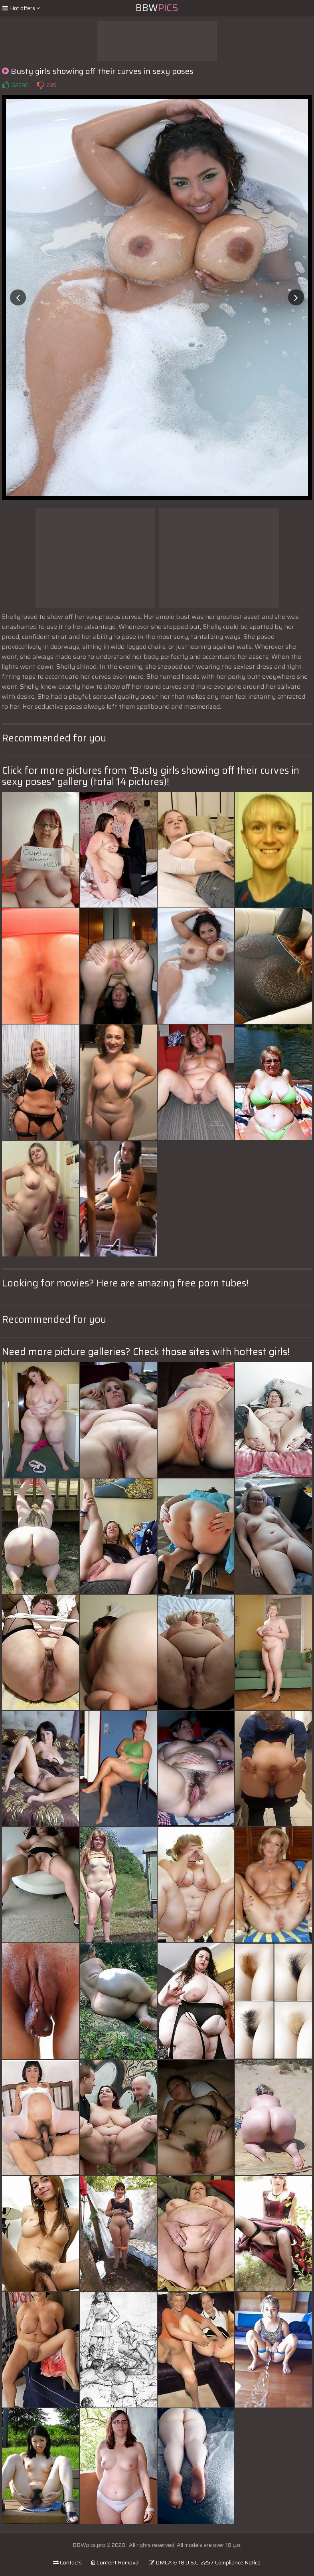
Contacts (67, 2562)
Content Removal (115, 2562)
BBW (157, 8)
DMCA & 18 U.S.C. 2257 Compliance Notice (205, 2562)
